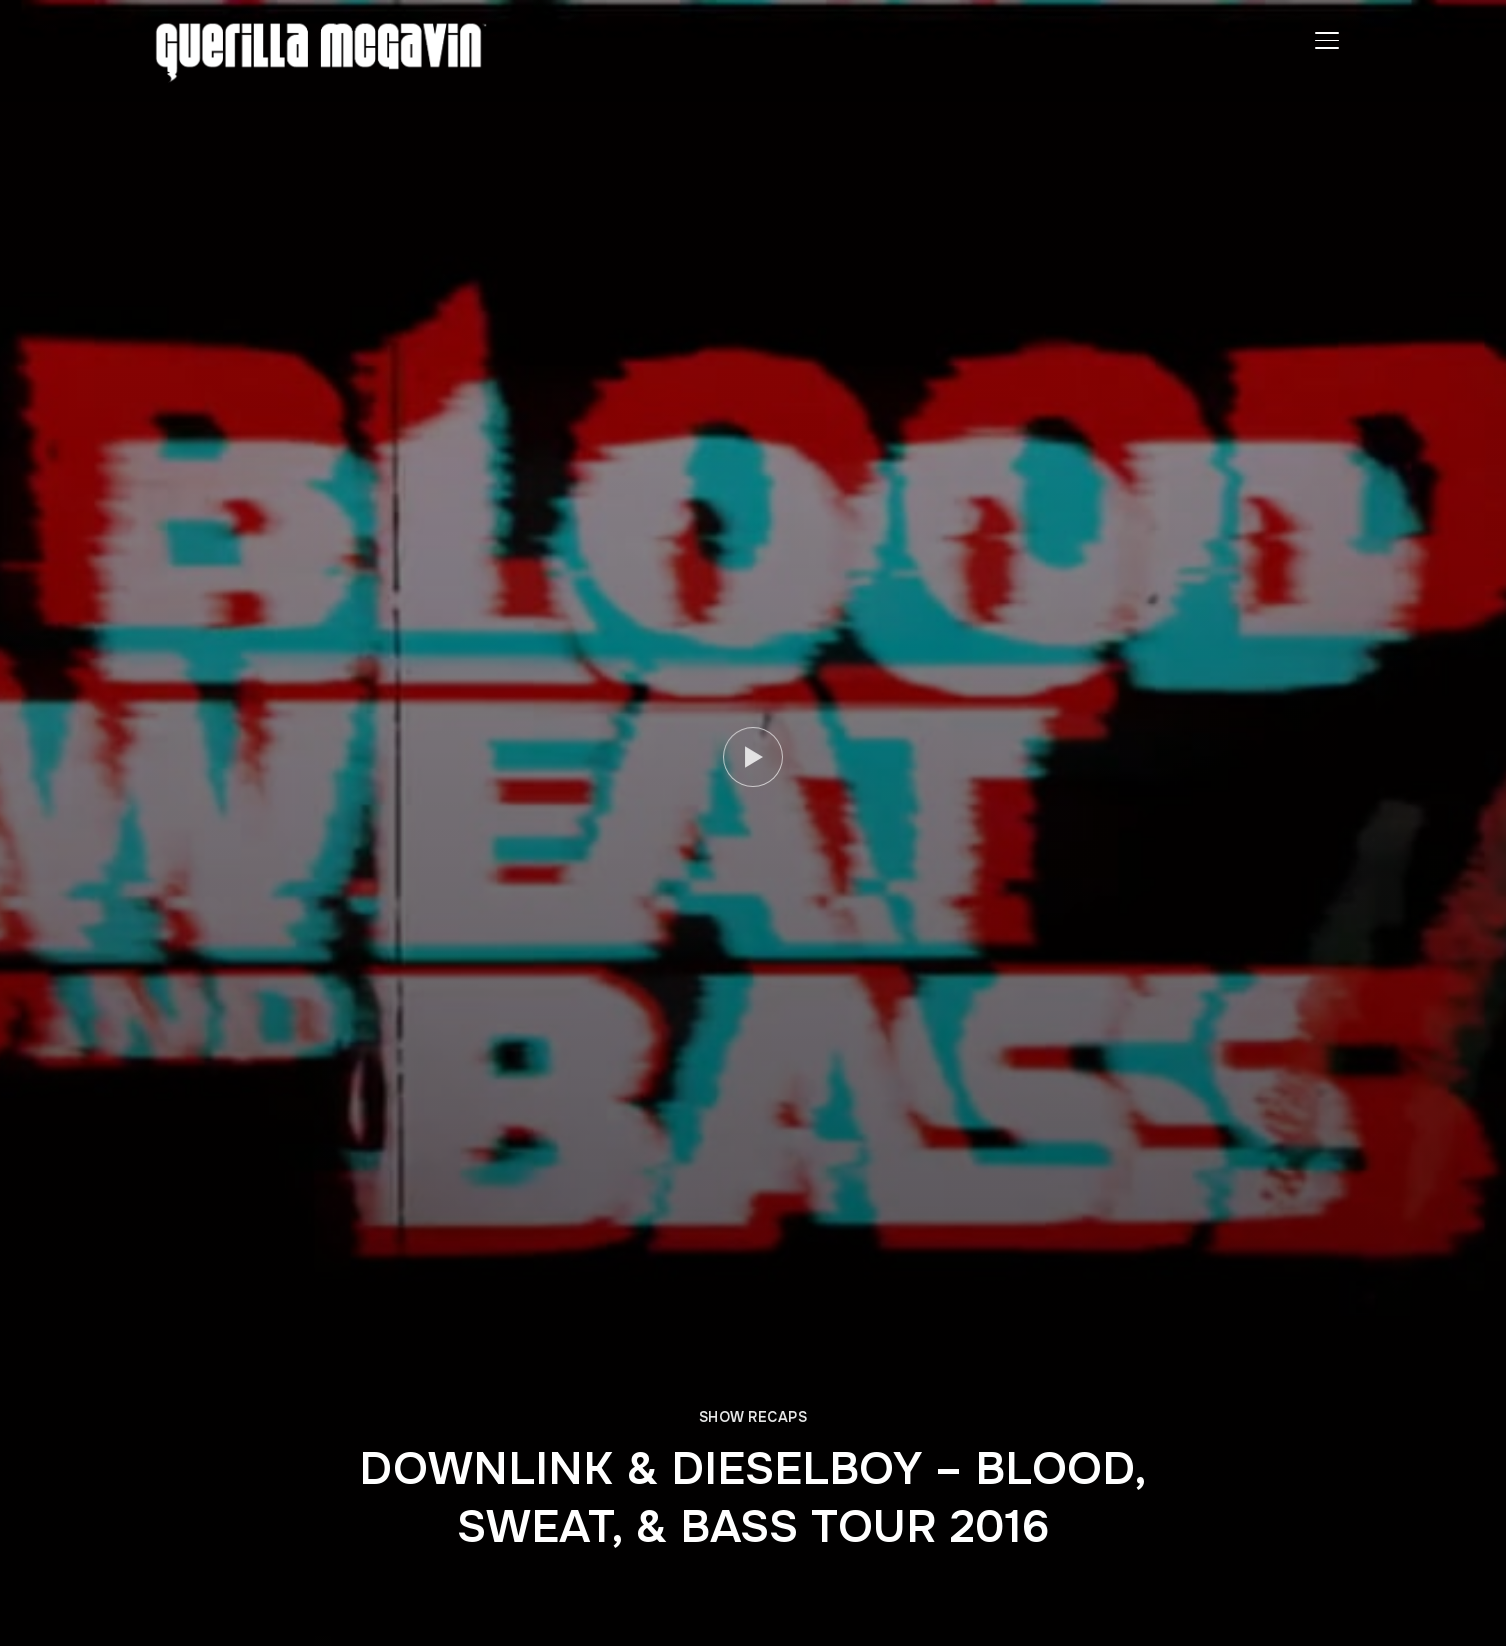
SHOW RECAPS (753, 1417)
